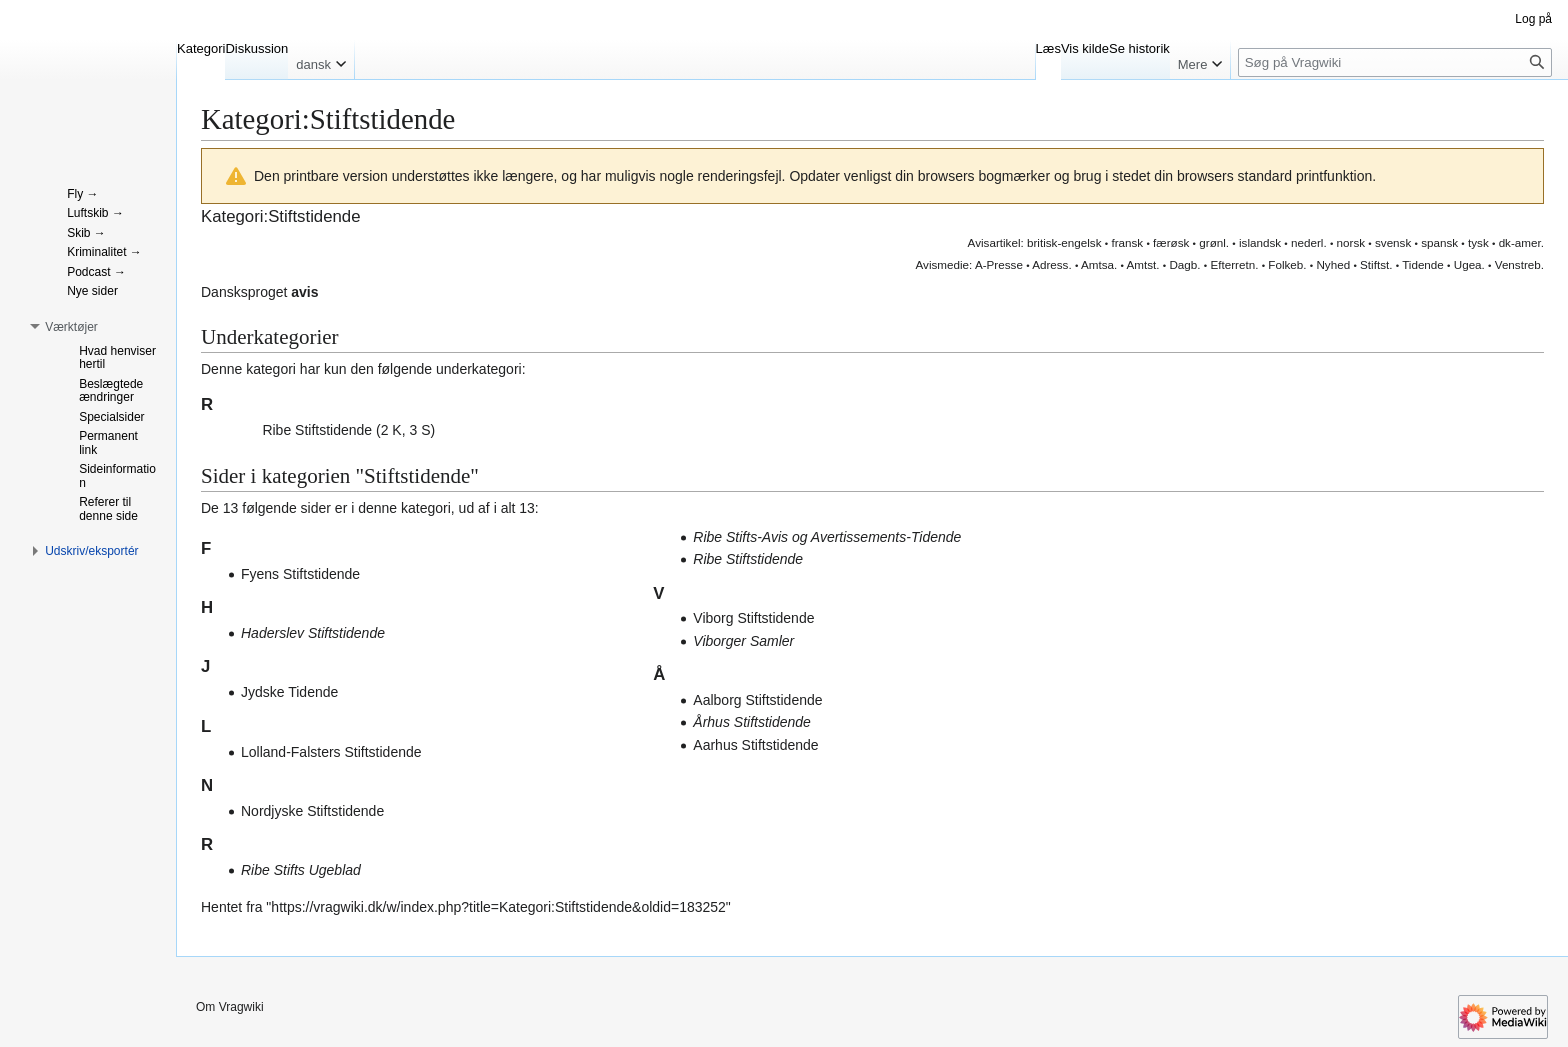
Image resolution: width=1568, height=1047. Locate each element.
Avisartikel (994, 242)
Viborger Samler (743, 641)
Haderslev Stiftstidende (313, 633)
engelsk (1081, 242)
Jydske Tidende (289, 692)
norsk (1351, 242)
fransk (1127, 242)
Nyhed (1333, 264)
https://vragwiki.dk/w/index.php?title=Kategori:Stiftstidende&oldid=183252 (498, 907)
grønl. (1214, 242)
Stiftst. (1376, 264)
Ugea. (1469, 264)
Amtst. (1142, 264)
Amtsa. (1099, 264)
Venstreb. (1519, 264)
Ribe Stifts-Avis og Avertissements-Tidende (827, 537)
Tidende (1423, 264)
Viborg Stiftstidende (753, 618)
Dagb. (1184, 264)
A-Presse (999, 264)
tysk (1478, 242)
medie (953, 264)
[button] (252, 429)
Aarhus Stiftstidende (755, 745)
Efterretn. (1234, 264)
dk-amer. (1521, 242)
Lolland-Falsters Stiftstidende (331, 752)
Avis (927, 264)
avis (304, 292)
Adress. (1052, 264)
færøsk (1171, 242)
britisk (1042, 242)
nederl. (1309, 242)
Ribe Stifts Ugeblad (301, 870)
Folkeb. (1287, 264)
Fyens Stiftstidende (300, 574)
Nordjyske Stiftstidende (312, 811)
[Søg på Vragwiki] (1395, 62)
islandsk (1260, 242)
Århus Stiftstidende (752, 722)
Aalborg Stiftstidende (757, 700)
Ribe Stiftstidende (317, 430)
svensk (1393, 242)
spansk (1439, 242)
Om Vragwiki (230, 1007)
